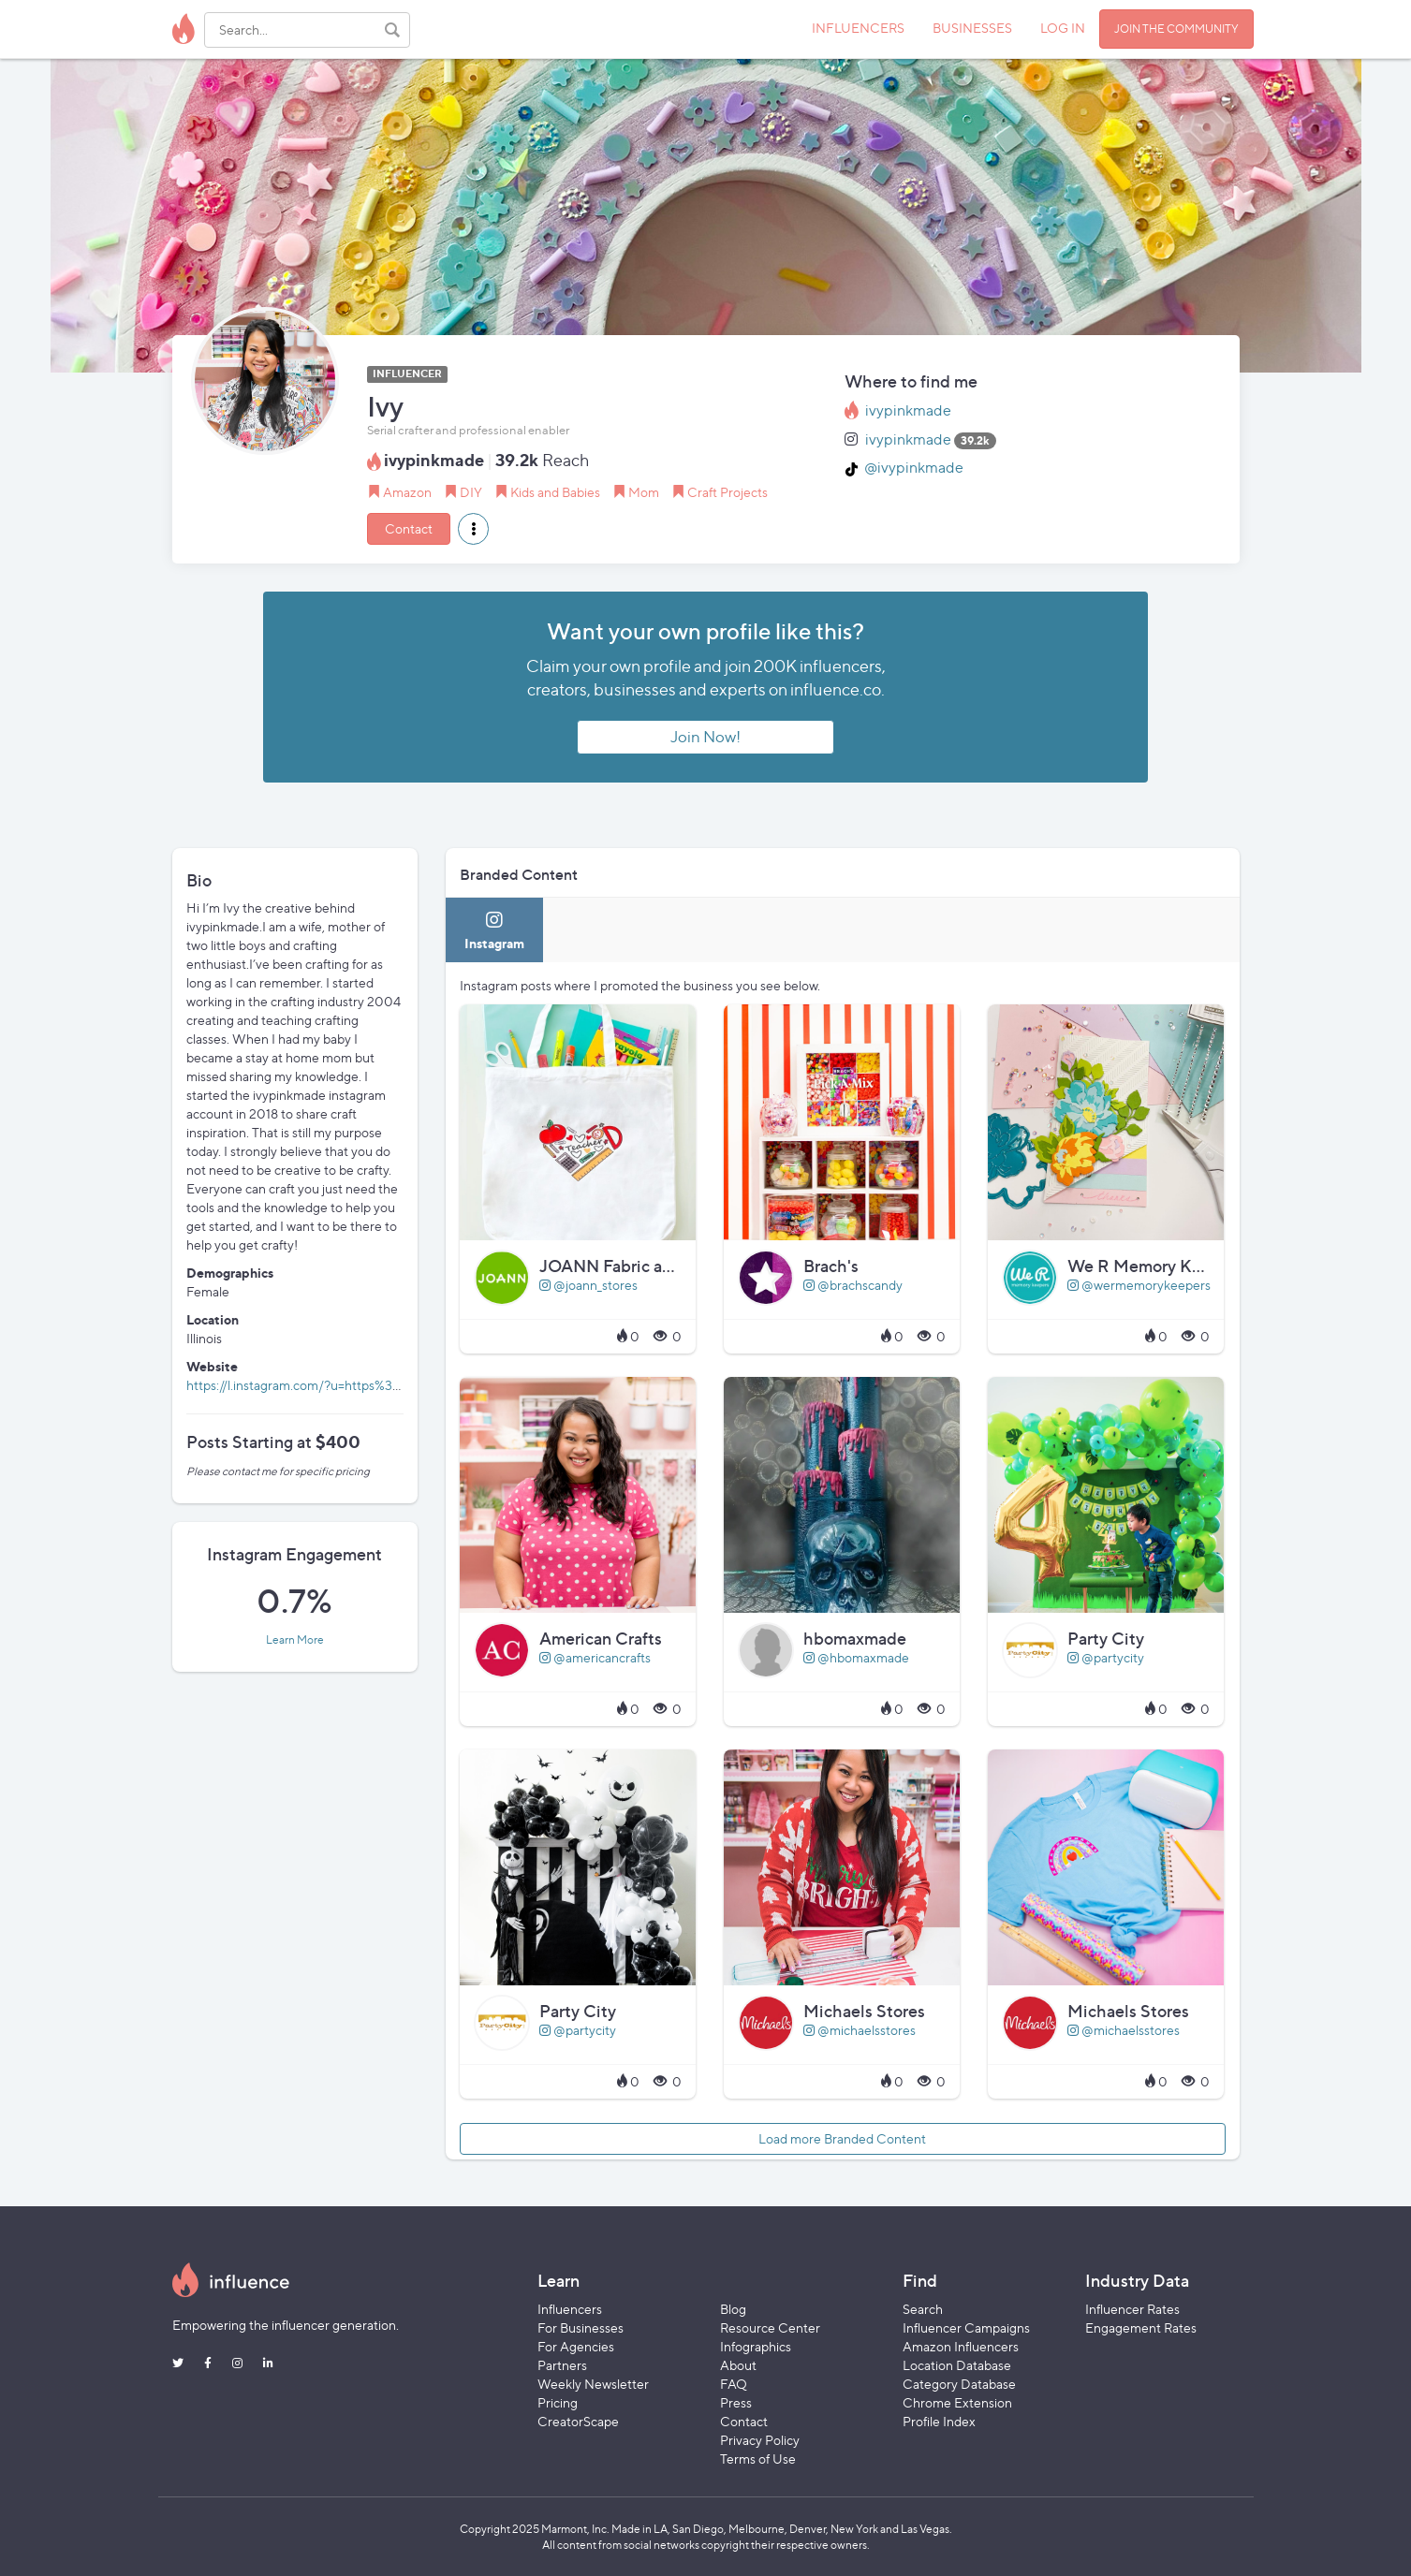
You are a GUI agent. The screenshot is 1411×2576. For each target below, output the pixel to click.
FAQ (733, 2384)
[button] (473, 529)
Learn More (295, 1640)
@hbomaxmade (856, 1657)
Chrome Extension (957, 2402)
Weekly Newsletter (593, 2384)
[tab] (494, 930)
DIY (471, 492)
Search (923, 2309)
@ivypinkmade (913, 467)
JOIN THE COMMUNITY (1176, 29)
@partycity (1105, 1657)
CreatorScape (578, 2421)
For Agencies (575, 2346)
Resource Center (770, 2327)
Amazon (407, 492)
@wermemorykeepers (1139, 1285)
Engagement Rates (1141, 2327)
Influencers (569, 2309)
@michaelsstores (859, 2030)
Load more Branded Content (842, 2138)
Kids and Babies (555, 492)
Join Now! (705, 736)
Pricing (557, 2402)
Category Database (959, 2384)
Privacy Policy (760, 2440)
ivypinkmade (908, 410)
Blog (733, 2309)
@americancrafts (595, 1657)
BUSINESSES (972, 28)
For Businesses (580, 2327)
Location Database (957, 2365)
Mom (643, 492)
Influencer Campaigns (966, 2327)
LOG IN (1062, 28)
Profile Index (939, 2421)
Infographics (755, 2346)
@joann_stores (588, 1285)
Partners (562, 2365)
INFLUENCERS (858, 28)
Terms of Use (758, 2458)
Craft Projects (727, 492)
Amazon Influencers (961, 2346)
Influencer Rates (1132, 2309)
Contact (409, 528)
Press (736, 2402)
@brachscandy (853, 1285)
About (738, 2365)
